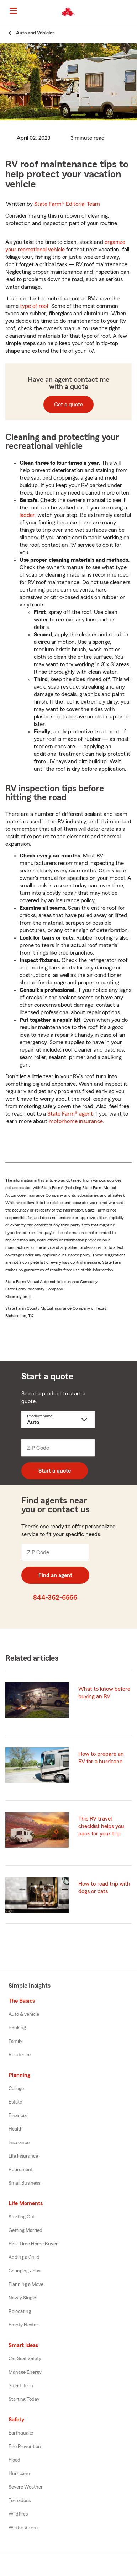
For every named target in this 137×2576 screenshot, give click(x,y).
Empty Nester (23, 2325)
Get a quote (68, 404)
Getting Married (25, 2230)
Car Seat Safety (25, 2358)
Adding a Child (24, 2257)
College (16, 2088)
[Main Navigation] (13, 10)
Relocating (20, 2311)
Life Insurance (23, 2156)
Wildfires (18, 2514)
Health (16, 2129)
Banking (17, 2027)
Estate (15, 2102)
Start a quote (54, 1471)
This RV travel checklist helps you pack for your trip (101, 1826)
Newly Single (22, 2298)
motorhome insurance (76, 1121)
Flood (14, 2460)
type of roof (34, 306)
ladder (27, 515)
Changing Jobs (24, 2270)
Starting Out (22, 2216)
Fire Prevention (25, 2446)
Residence (20, 2054)
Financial (18, 2115)
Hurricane (19, 2473)
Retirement (21, 2169)
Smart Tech (21, 2385)
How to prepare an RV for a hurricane (101, 1757)
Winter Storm (23, 2527)
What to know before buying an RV (104, 1692)
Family (15, 2041)
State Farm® (67, 204)
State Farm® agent (70, 1114)
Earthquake (21, 2433)
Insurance (19, 2142)
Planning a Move (26, 2284)
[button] (131, 12)
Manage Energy (25, 2372)
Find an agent (55, 1575)
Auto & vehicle (24, 2014)
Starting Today (24, 2399)
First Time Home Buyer (33, 2243)
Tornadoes (20, 2500)
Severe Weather (26, 2487)
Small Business (24, 2183)
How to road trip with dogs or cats (104, 1887)
